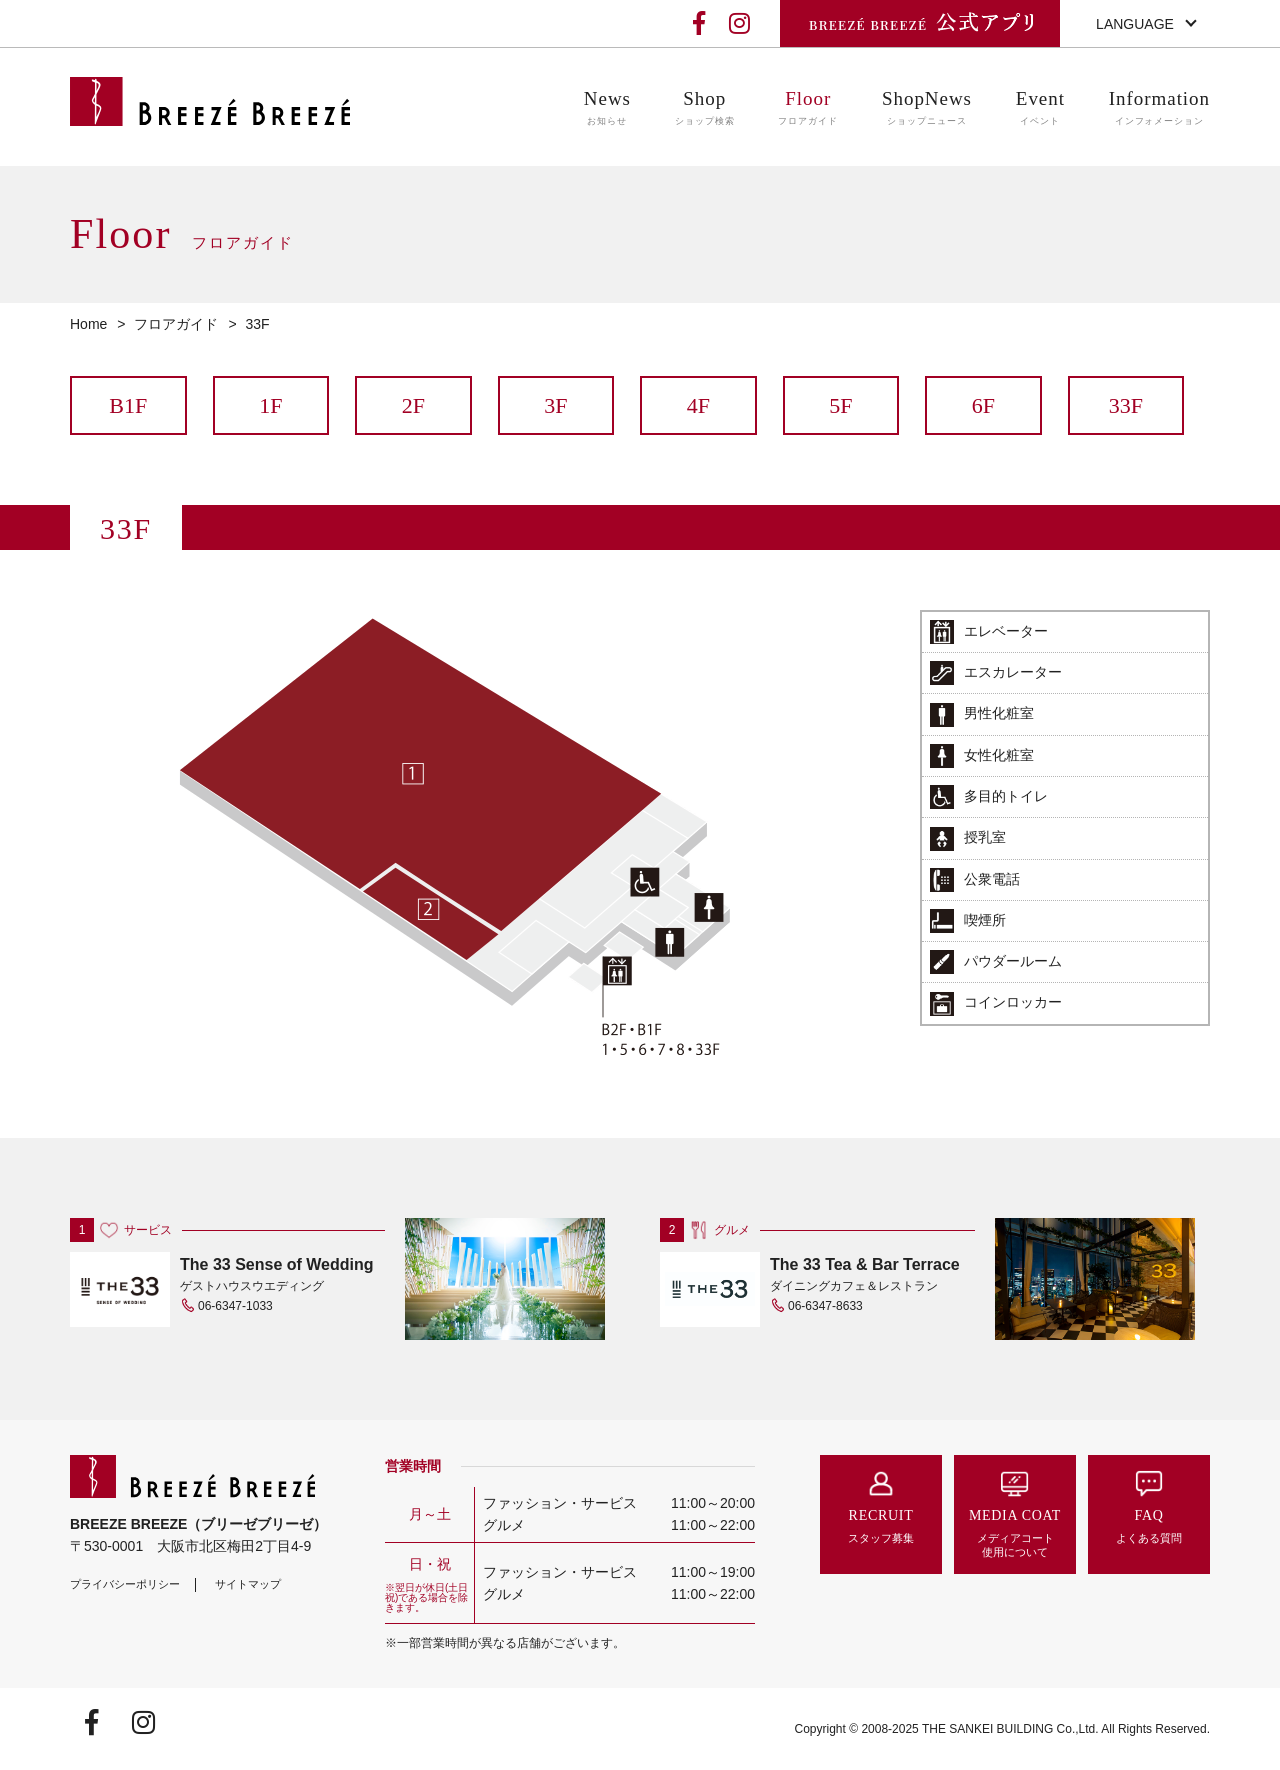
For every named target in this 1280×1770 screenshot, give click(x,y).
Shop (705, 108)
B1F (128, 405)
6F (983, 405)
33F (1126, 405)
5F (840, 405)
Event (1040, 108)
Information (1159, 108)
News (607, 108)
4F (698, 405)
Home (88, 324)
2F (413, 405)
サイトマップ (248, 1584)
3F (555, 405)
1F (270, 405)
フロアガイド (176, 324)
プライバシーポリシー (125, 1584)
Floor (808, 108)
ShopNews (927, 108)
